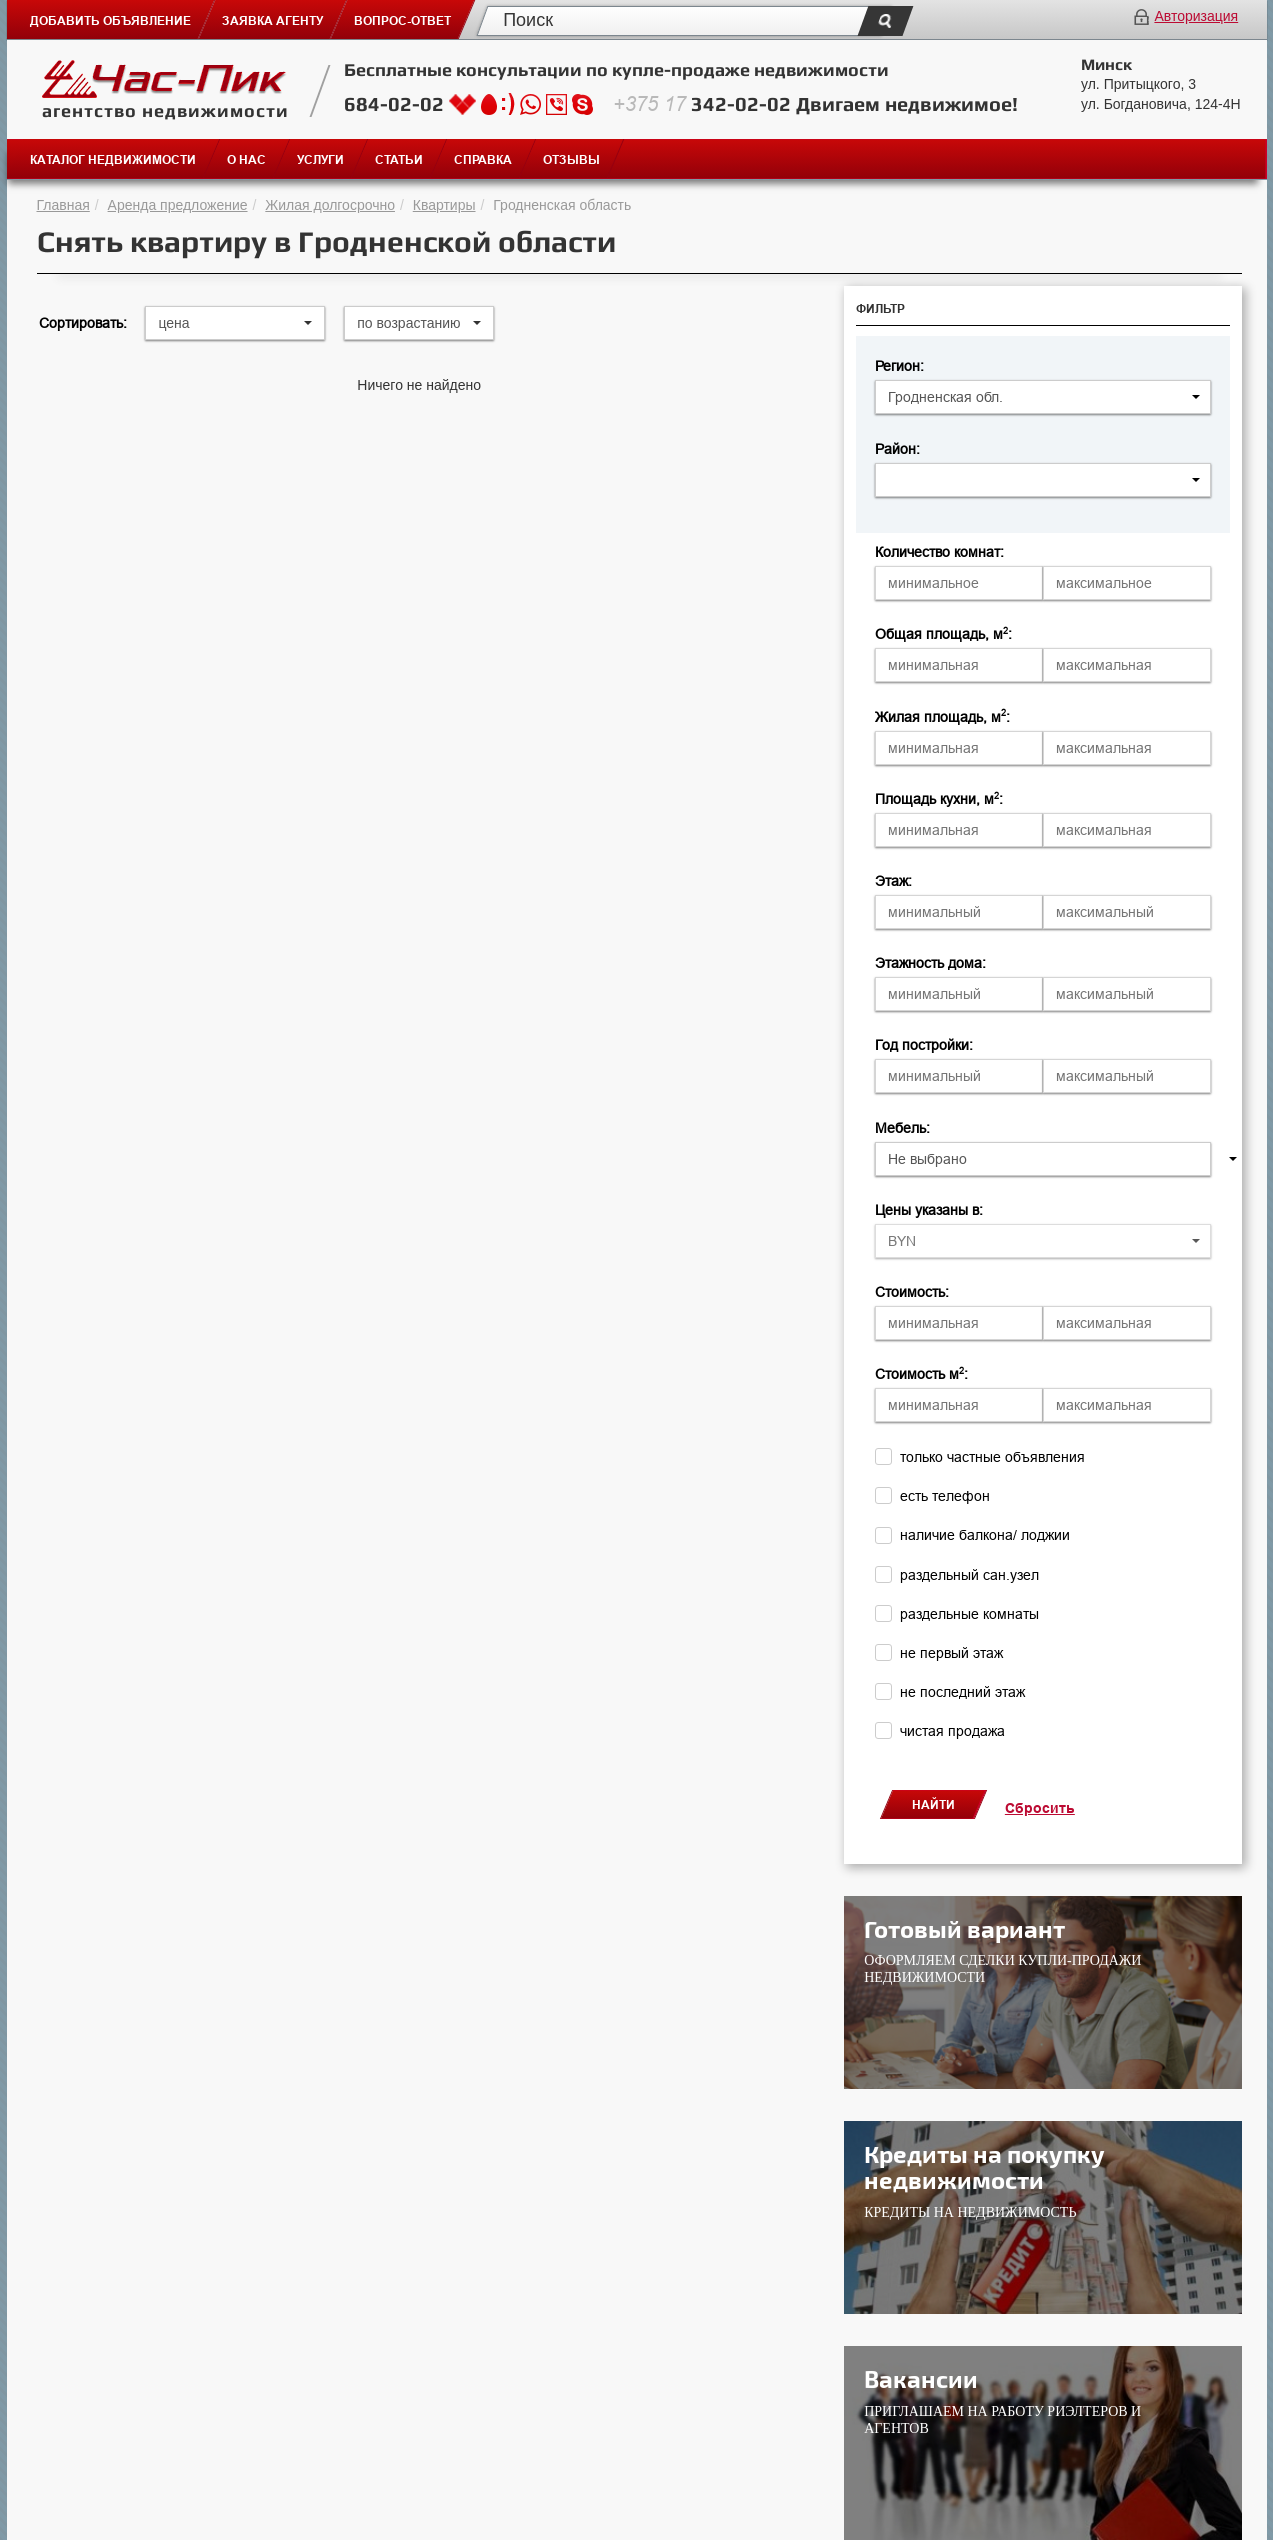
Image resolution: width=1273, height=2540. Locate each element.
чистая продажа (952, 1731)
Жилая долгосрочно (330, 205)
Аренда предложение (178, 205)
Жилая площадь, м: (942, 717)
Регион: (899, 366)
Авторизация (1196, 16)
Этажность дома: (930, 963)
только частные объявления (992, 1457)
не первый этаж (951, 1653)
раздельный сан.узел (969, 1575)
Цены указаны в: (929, 1210)
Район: (897, 449)
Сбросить (1040, 1808)
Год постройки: (924, 1045)
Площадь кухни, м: (939, 799)
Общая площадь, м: (943, 634)
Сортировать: (83, 323)
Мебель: (902, 1128)
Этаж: (893, 881)
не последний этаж (962, 1692)
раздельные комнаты (969, 1614)
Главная (63, 205)
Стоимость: (912, 1292)
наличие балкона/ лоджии (985, 1535)
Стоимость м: (921, 1374)
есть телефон (945, 1496)
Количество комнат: (939, 552)
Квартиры (444, 205)
